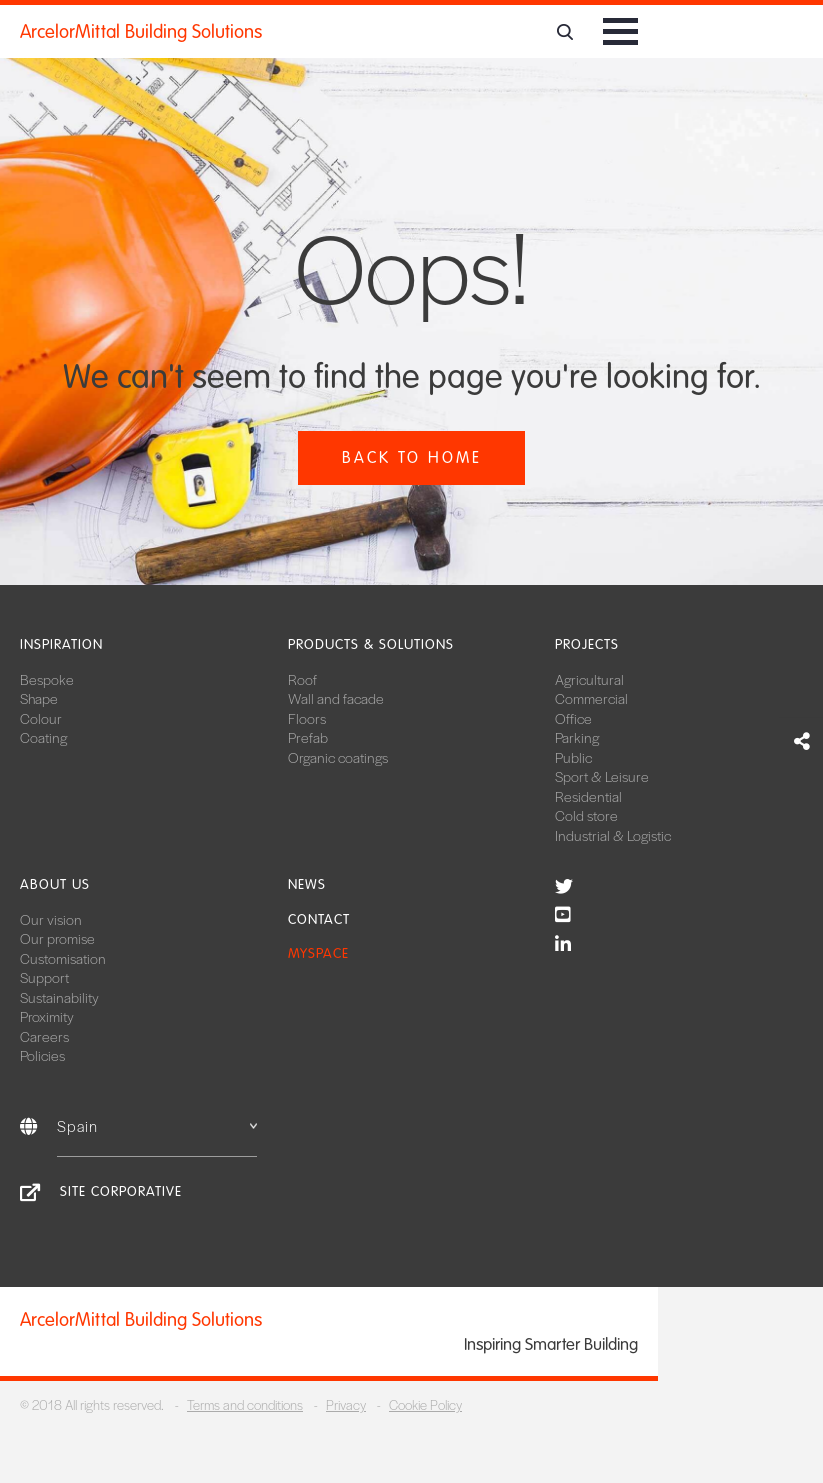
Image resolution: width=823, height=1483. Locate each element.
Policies (42, 1055)
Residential (588, 796)
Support (44, 977)
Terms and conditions (245, 1404)
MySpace (318, 953)
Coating (43, 737)
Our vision (51, 919)
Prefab (308, 737)
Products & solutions (371, 644)
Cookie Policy (425, 1404)
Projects (587, 644)
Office (573, 718)
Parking (577, 737)
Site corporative (121, 1191)
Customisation (63, 958)
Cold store (586, 815)
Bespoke (47, 679)
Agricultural (589, 679)
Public (573, 757)
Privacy (346, 1404)
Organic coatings (338, 757)
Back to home (412, 457)
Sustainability (59, 997)
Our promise (57, 938)
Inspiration (61, 644)
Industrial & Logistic (613, 835)
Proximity (47, 1016)
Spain (157, 1125)
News (307, 884)
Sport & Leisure (602, 776)
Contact (319, 919)
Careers (44, 1036)
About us (55, 884)
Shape (39, 698)
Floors (307, 718)
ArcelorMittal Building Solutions (141, 32)
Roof (302, 679)
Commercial (591, 698)
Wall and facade (336, 698)
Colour (41, 718)
